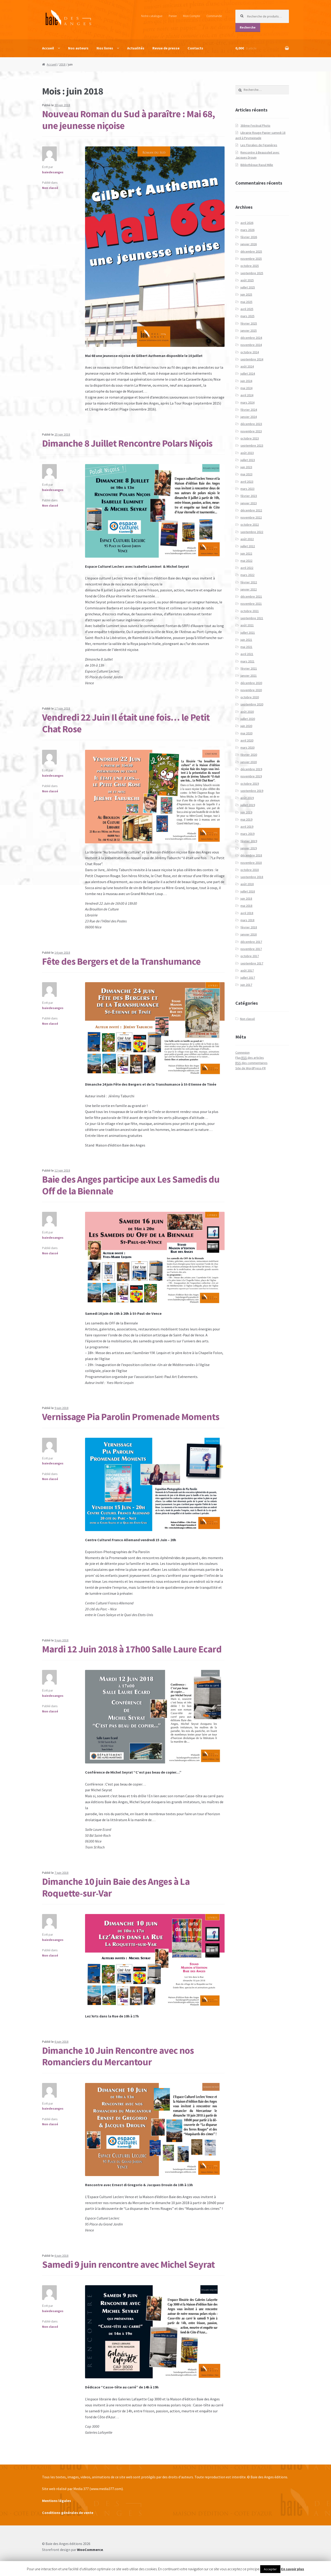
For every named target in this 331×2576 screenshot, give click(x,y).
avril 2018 (246, 913)
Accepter (270, 2569)
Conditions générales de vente (67, 2512)
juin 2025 (246, 294)
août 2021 (247, 625)
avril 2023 (246, 481)
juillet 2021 (247, 632)
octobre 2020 (249, 697)
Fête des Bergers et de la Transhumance (121, 961)
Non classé (50, 188)
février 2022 (248, 582)
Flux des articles (249, 1058)
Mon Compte (191, 16)
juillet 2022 (247, 546)
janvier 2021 (248, 675)
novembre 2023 (251, 431)
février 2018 (248, 927)
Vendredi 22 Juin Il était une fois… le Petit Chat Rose (126, 723)
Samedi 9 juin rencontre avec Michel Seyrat (128, 2264)
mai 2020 (246, 733)
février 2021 (248, 668)
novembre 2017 (251, 949)
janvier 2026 (248, 244)
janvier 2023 (248, 503)
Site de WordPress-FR (250, 1068)
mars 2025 (247, 316)
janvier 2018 (248, 934)
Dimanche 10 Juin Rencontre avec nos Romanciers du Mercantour (118, 2056)
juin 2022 (246, 553)
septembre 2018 (251, 877)
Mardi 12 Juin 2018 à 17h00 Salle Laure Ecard (132, 1649)
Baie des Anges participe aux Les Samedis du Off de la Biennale (131, 1185)
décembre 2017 (251, 942)
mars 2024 (247, 402)
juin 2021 (246, 640)
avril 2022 (246, 568)
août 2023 (247, 453)
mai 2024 (246, 388)
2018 (62, 64)
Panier (173, 16)
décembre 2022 (251, 510)
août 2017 (247, 970)
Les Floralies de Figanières (258, 145)
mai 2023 (246, 474)
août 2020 (247, 712)
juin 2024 (246, 381)
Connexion (242, 1052)
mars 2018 (247, 920)
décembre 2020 (251, 683)
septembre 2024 (251, 359)
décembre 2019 (251, 769)
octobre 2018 (249, 870)
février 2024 (248, 410)
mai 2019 (246, 819)
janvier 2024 (248, 417)
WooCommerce (90, 2549)
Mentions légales (56, 2500)
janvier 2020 (248, 762)
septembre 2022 (251, 532)
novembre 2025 (251, 259)
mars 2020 (247, 747)
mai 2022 (246, 561)
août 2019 (247, 798)
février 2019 (248, 841)
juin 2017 (246, 985)
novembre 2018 (251, 863)
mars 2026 (247, 230)
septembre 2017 (251, 963)
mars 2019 (247, 834)
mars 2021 (247, 661)
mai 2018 (246, 906)
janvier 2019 (248, 848)
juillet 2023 (247, 460)
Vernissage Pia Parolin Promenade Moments (130, 1417)
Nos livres (105, 48)
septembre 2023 (251, 445)
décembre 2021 (251, 596)
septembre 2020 (251, 704)
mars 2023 (247, 489)
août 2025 (247, 280)
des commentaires (251, 1063)
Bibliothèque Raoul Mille (256, 165)
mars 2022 (247, 575)
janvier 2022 (248, 589)
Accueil (48, 48)
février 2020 (248, 755)
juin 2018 (246, 898)
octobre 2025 (249, 266)
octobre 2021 (249, 611)
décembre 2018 (251, 855)
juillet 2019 (247, 805)
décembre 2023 (251, 424)
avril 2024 (246, 395)
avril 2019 (246, 826)
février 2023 (248, 496)
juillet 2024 (247, 373)
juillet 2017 (247, 978)
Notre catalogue (151, 16)
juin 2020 (246, 726)
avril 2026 (246, 223)
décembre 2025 (251, 251)
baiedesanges (52, 172)
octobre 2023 (249, 438)
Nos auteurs (78, 48)
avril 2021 (246, 654)
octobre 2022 (249, 524)
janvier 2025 (248, 330)
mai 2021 (246, 647)
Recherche (248, 27)
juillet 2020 (247, 719)
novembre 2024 (251, 345)
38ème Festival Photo (255, 125)
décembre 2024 (251, 338)
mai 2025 (246, 302)
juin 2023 (246, 467)
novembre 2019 (251, 776)
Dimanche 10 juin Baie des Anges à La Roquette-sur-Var (116, 1887)
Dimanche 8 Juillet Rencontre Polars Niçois (127, 443)
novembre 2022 (251, 517)
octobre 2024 (249, 352)
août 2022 (247, 539)
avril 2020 (246, 740)
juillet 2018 (247, 891)
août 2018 (247, 884)
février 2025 (248, 323)
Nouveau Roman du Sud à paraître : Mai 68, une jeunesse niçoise (128, 119)
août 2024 (247, 366)
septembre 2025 (251, 273)
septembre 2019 (251, 791)
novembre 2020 (251, 690)
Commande (214, 16)
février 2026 (248, 237)
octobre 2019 (249, 784)
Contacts (195, 48)
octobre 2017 (249, 956)
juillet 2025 (247, 287)
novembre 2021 (251, 604)
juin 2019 (246, 812)
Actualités (135, 48)
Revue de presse (166, 48)
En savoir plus (292, 2569)
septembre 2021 (251, 618)
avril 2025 (246, 309)
